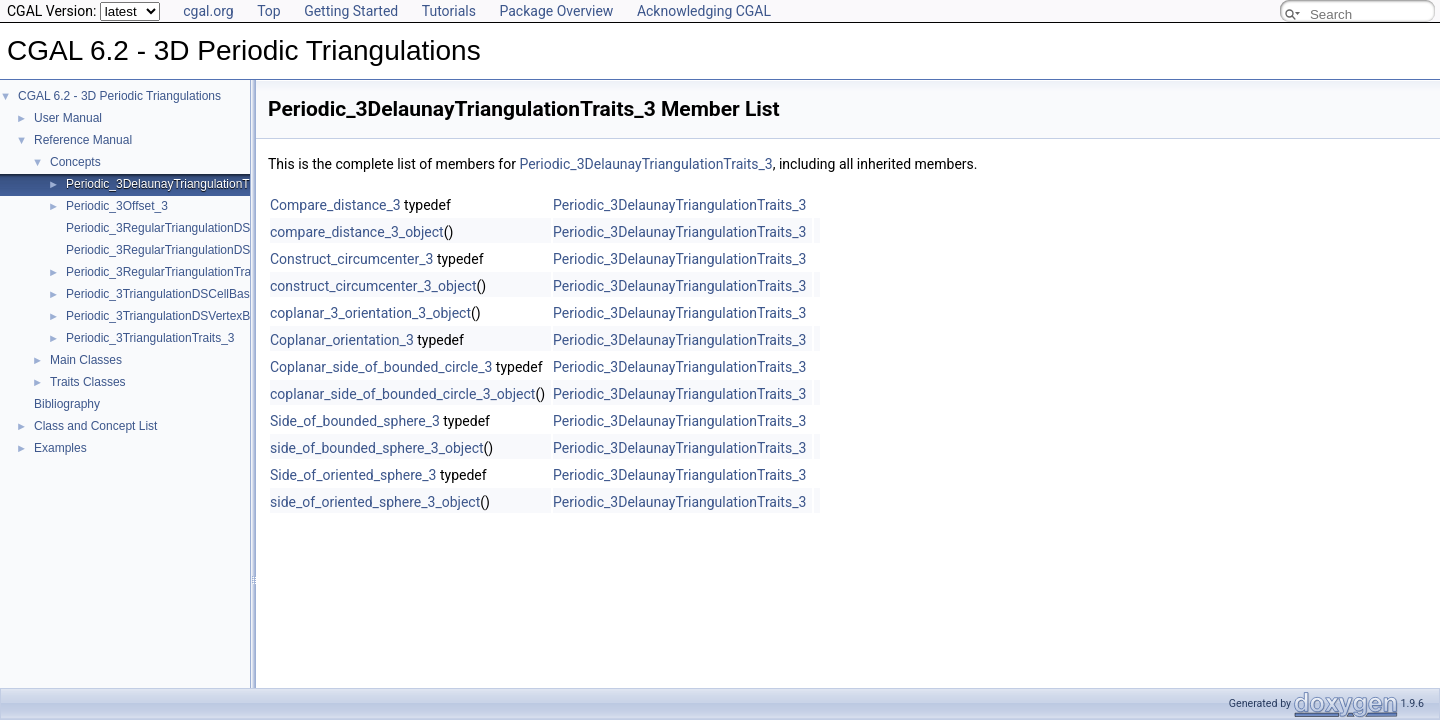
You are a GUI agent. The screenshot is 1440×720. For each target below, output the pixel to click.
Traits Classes (88, 382)
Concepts (75, 162)
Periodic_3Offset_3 (117, 206)
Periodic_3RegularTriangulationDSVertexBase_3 (195, 250)
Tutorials (449, 11)
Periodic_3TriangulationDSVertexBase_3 (174, 316)
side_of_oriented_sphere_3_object (375, 502)
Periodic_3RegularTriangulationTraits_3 (171, 272)
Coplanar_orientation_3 (342, 340)
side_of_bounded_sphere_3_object (377, 448)
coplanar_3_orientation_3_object (370, 313)
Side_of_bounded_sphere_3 (355, 421)
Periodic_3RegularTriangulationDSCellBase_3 (189, 228)
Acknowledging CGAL (704, 11)
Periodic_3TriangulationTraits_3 (150, 338)
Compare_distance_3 (335, 205)
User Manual (68, 118)
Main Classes (86, 360)
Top (269, 11)
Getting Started (351, 11)
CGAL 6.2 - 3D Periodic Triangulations (119, 96)
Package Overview (556, 11)
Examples (60, 448)
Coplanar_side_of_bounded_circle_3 (381, 367)
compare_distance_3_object (357, 232)
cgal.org (208, 11)
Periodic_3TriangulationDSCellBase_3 (168, 294)
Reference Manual (83, 140)
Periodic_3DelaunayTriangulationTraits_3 (175, 184)
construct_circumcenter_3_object (373, 286)
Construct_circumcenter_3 (351, 259)
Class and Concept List (95, 426)
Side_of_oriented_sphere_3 (353, 475)
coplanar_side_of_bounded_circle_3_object (402, 394)
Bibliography (67, 404)
